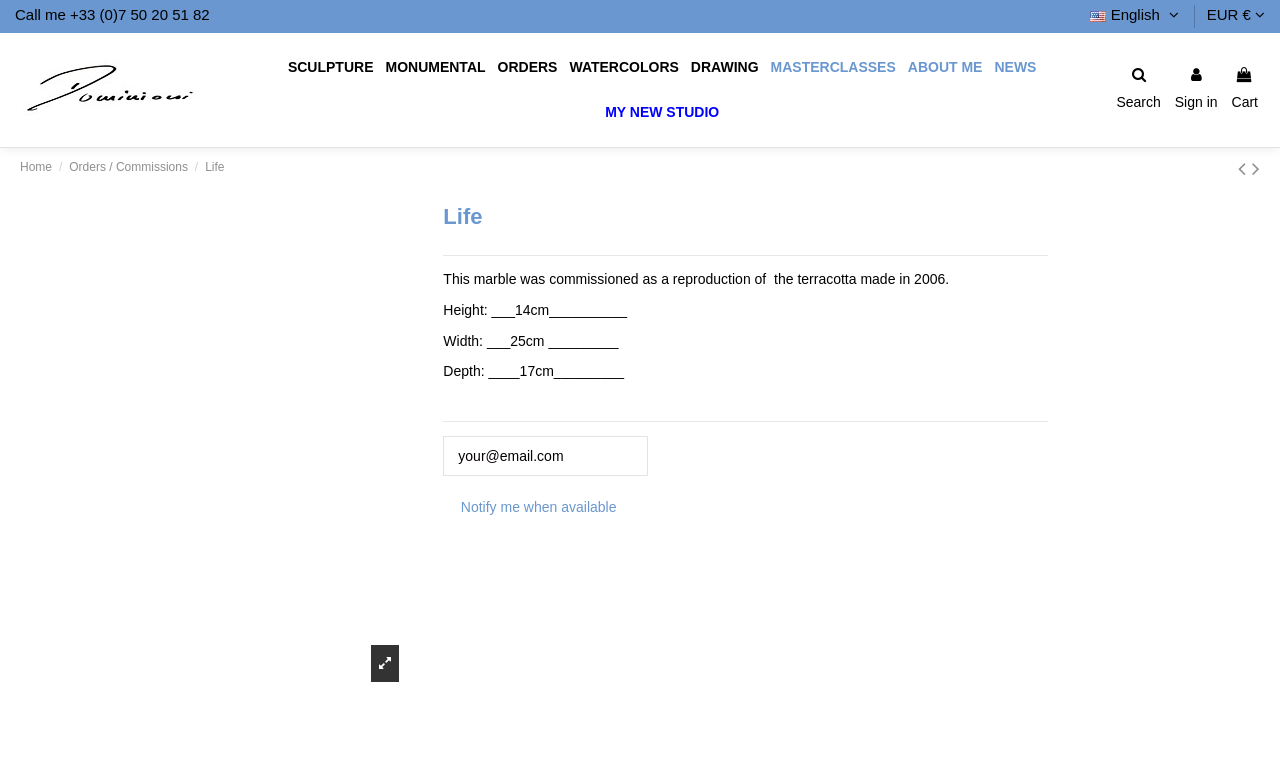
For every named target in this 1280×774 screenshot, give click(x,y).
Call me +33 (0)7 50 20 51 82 (112, 14)
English (1136, 14)
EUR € (1236, 14)
